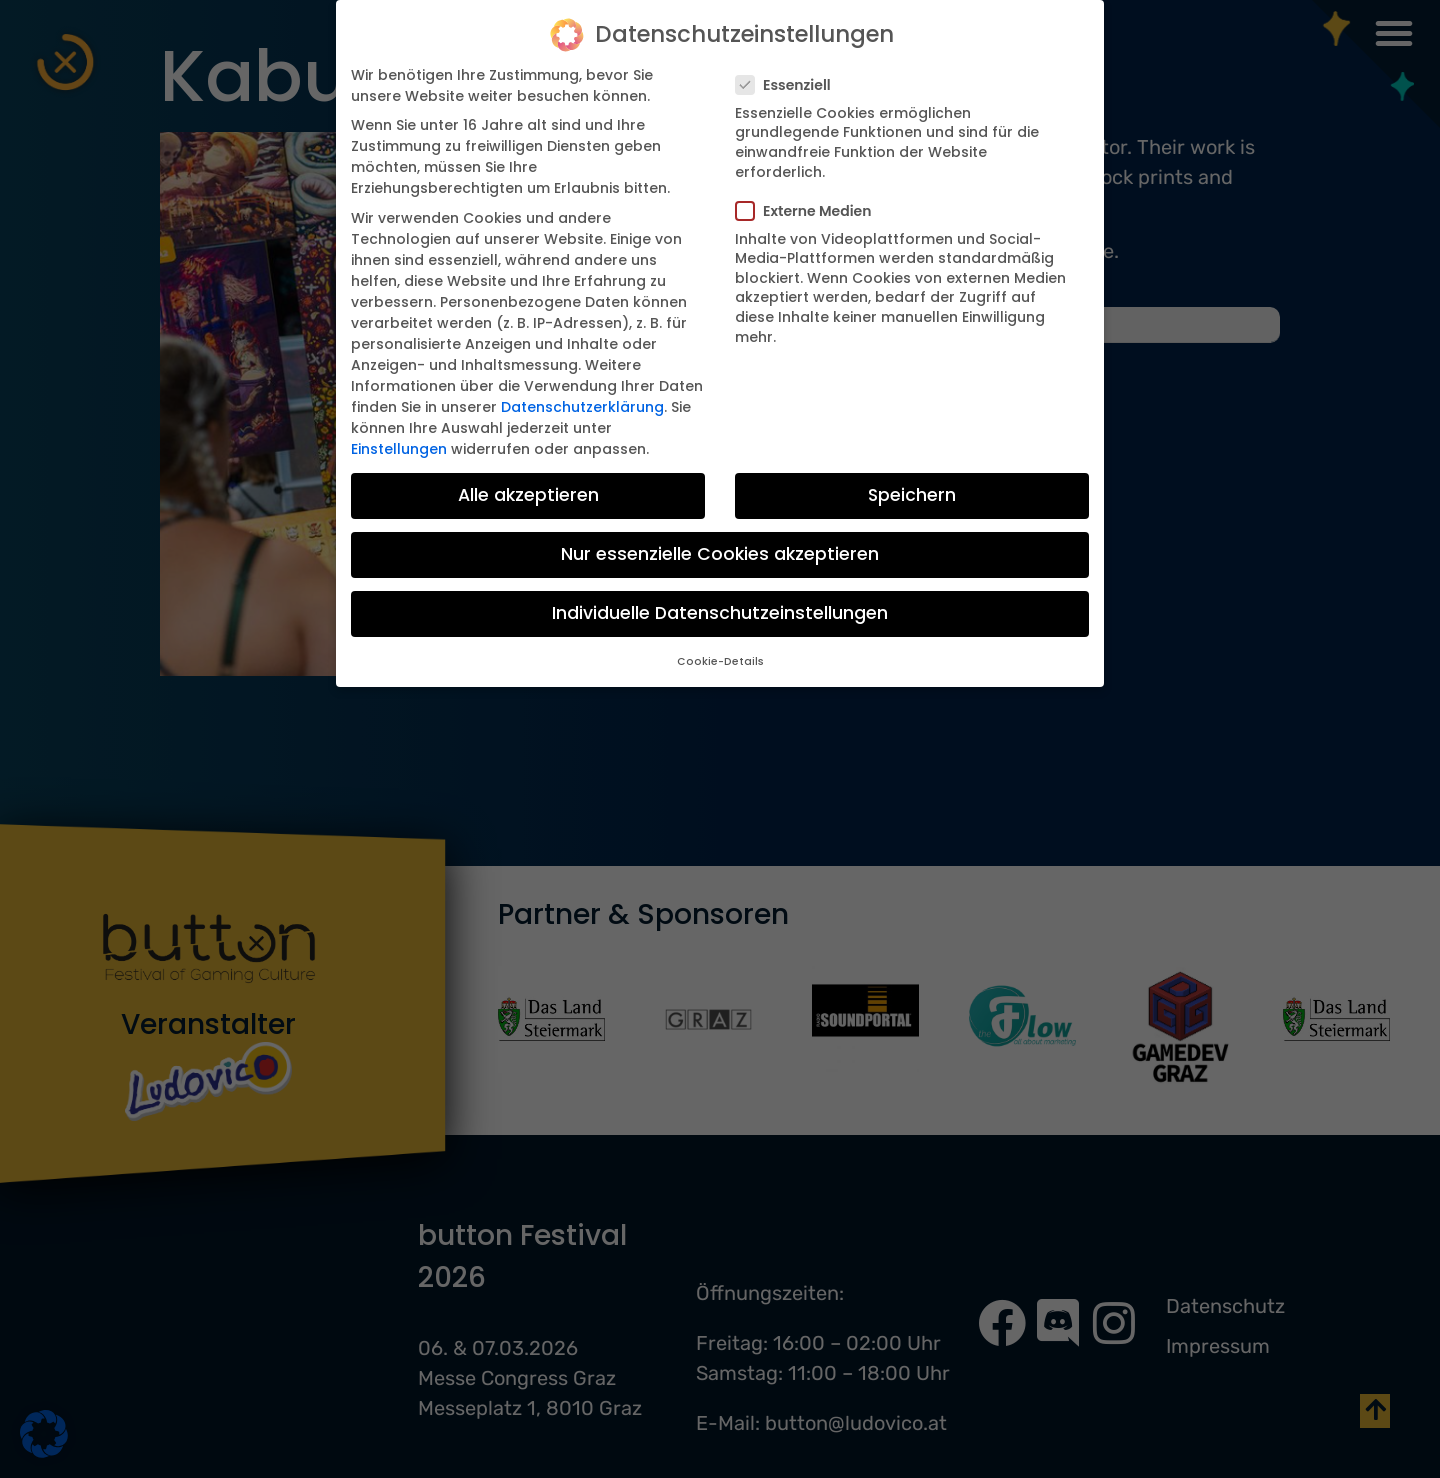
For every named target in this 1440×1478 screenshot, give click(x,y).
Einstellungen (399, 448)
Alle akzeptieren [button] (528, 494)
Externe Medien (809, 210)
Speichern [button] (912, 494)
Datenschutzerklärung (582, 406)
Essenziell (789, 84)
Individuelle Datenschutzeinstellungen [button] (720, 612)
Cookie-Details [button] (720, 660)
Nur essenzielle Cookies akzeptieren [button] (720, 553)
